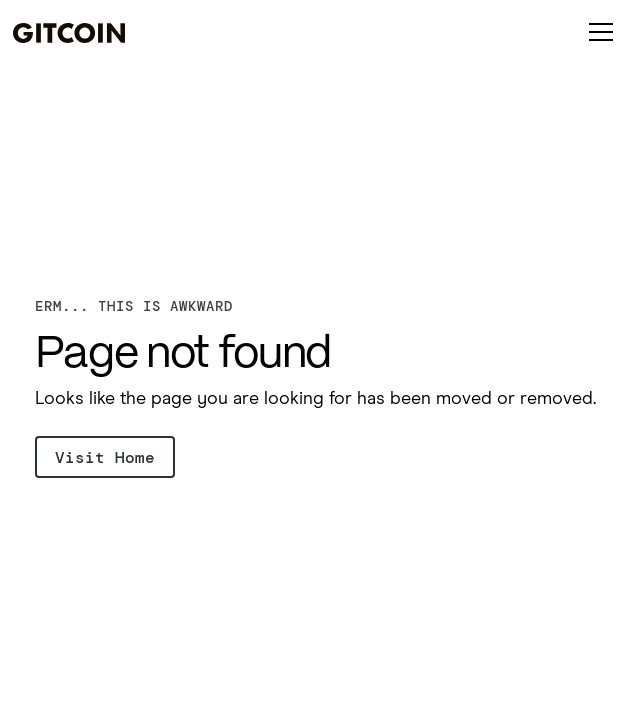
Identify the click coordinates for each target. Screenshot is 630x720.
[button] (597, 32)
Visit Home (105, 457)
